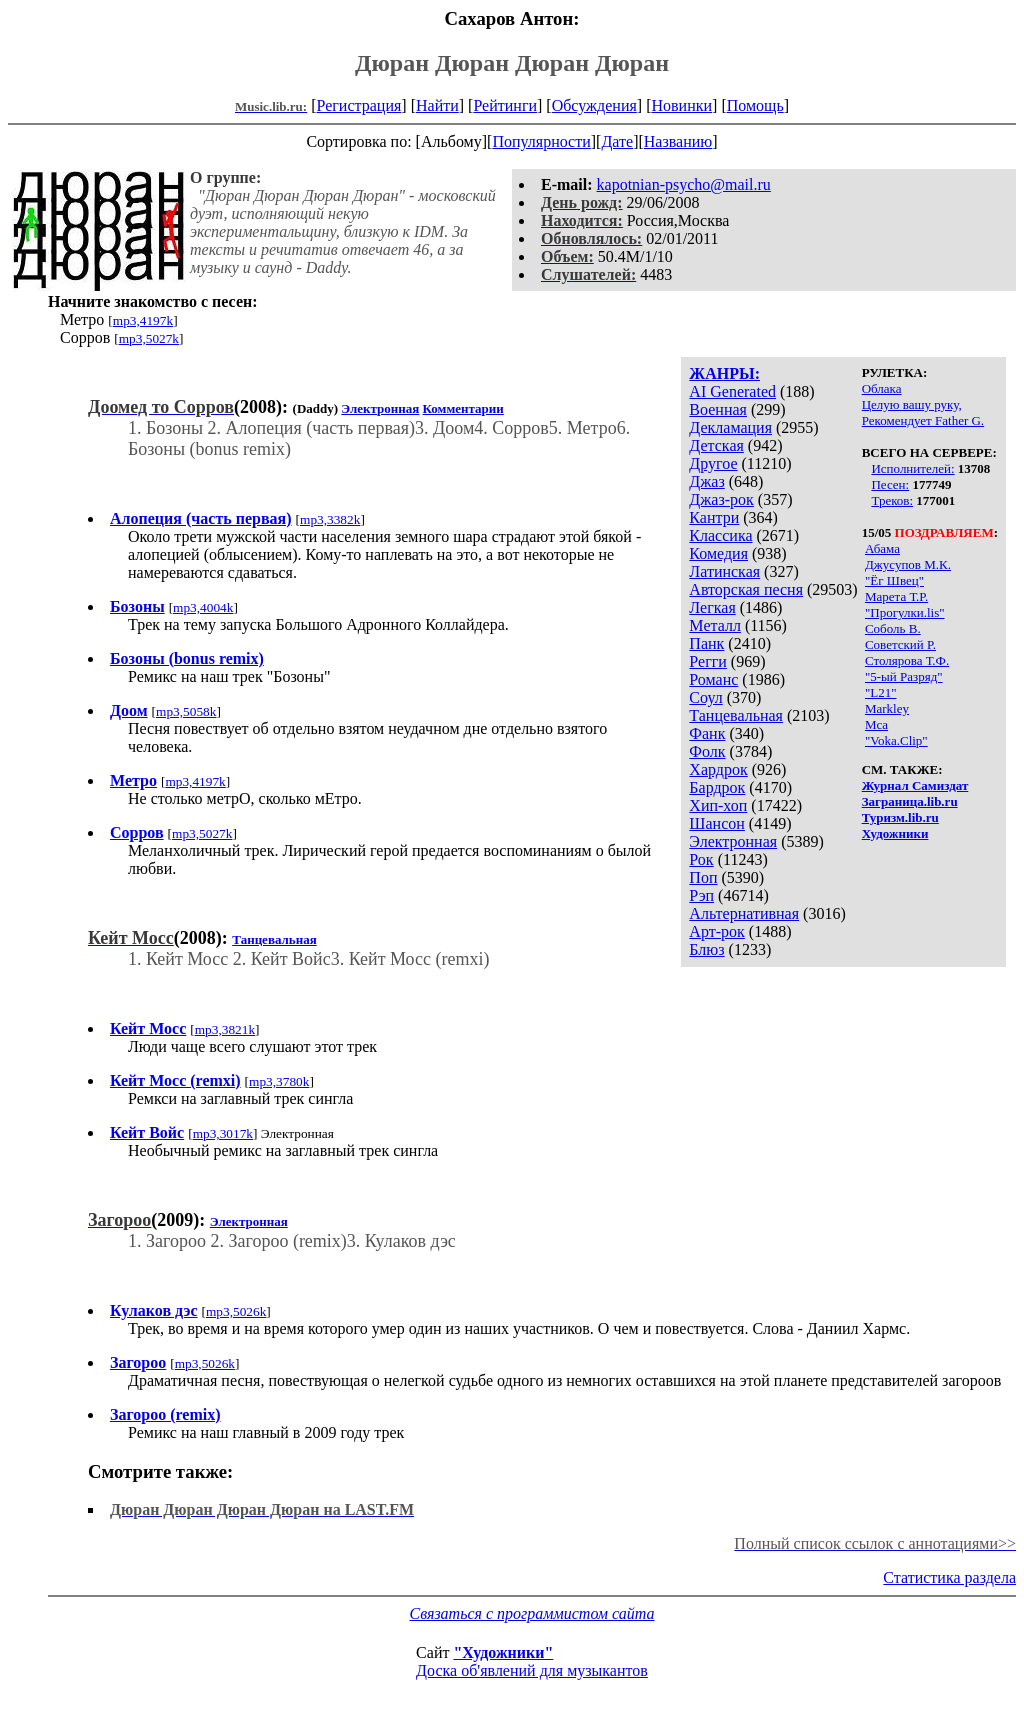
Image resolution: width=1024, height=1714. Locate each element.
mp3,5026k (236, 1311)
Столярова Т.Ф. (907, 660)
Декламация (730, 427)
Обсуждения (594, 105)
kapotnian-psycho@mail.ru (684, 184)
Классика (720, 535)
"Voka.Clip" (896, 740)
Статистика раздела (949, 1577)
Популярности (541, 141)
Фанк (707, 733)
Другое (713, 463)
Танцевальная (736, 715)
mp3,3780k (279, 1081)
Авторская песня (746, 589)
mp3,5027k (149, 338)
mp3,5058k (186, 711)
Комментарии (463, 408)
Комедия (718, 553)
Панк (706, 643)
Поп (703, 877)
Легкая (712, 607)
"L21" (881, 692)
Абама (882, 548)
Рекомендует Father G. (923, 420)
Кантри (714, 517)
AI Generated (732, 391)
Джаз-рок (721, 499)
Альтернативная (744, 913)
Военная (718, 409)
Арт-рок (716, 931)
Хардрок (718, 769)
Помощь (755, 105)
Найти (437, 105)
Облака (882, 388)
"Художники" (503, 1652)
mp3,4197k (143, 320)
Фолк (707, 751)
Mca (876, 724)
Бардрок (717, 787)
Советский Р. (900, 644)
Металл (715, 625)
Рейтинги (505, 105)
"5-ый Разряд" (904, 676)
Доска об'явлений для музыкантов (532, 1670)
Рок (701, 859)
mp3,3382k (330, 519)
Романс (713, 679)
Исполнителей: (912, 468)
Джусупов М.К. (908, 564)
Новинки (681, 105)
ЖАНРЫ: (724, 373)
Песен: (890, 484)
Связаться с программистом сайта (532, 1613)
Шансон (716, 823)
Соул (705, 697)
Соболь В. (893, 628)
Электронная (733, 841)
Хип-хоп (718, 805)
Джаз (706, 481)
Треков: (892, 500)
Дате (617, 141)
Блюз (706, 949)
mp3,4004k (203, 607)
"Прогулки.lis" (905, 612)
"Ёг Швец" (894, 580)
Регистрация (359, 105)
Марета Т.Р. (896, 596)
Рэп (701, 895)
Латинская (724, 571)
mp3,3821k (225, 1029)
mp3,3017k (223, 1133)
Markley (887, 708)
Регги (707, 661)
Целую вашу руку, (912, 404)
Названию (678, 141)
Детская (716, 445)
